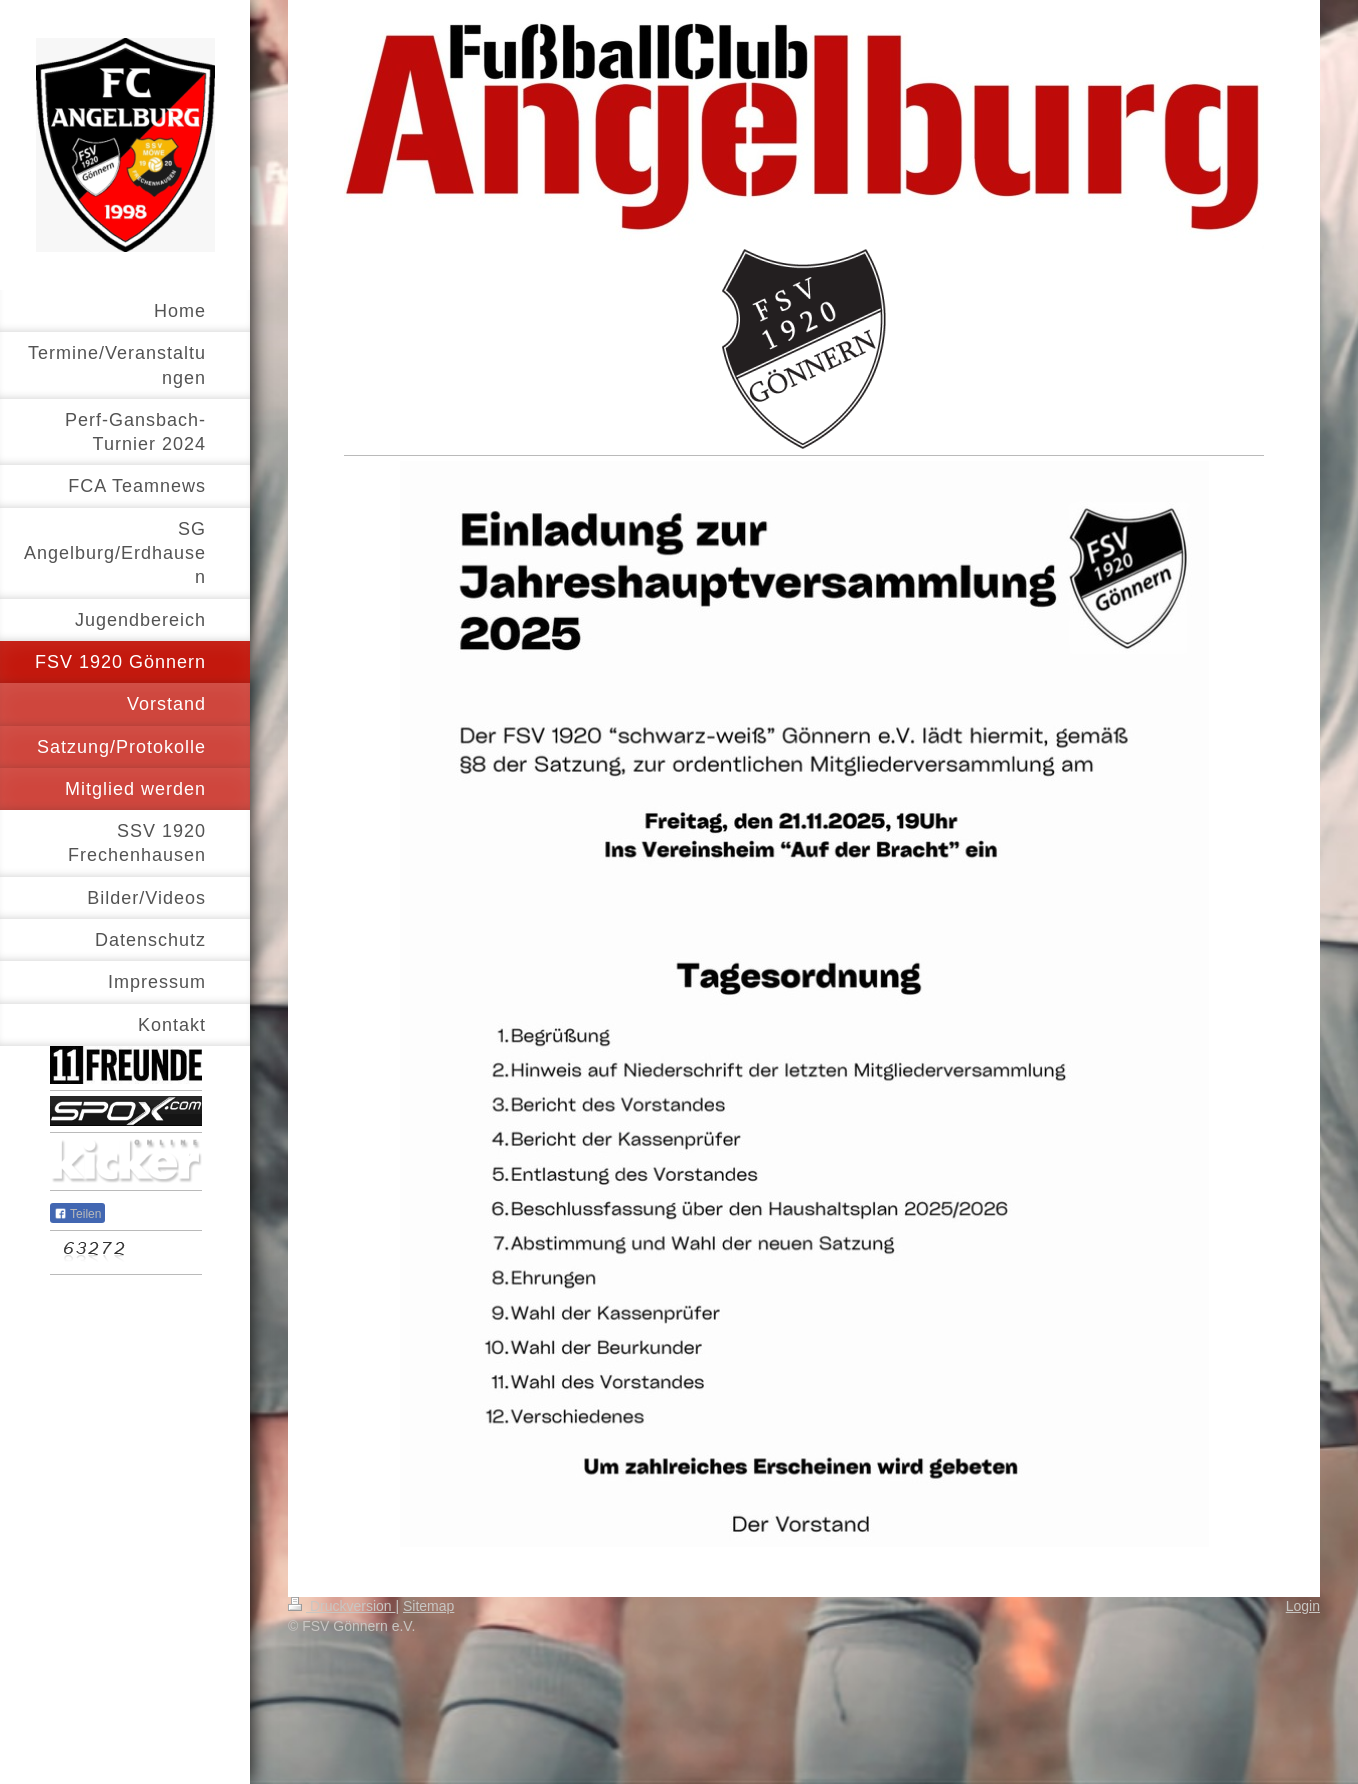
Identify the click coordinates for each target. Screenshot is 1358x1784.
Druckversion (341, 1606)
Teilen (77, 1214)
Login (1303, 1606)
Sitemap (428, 1606)
